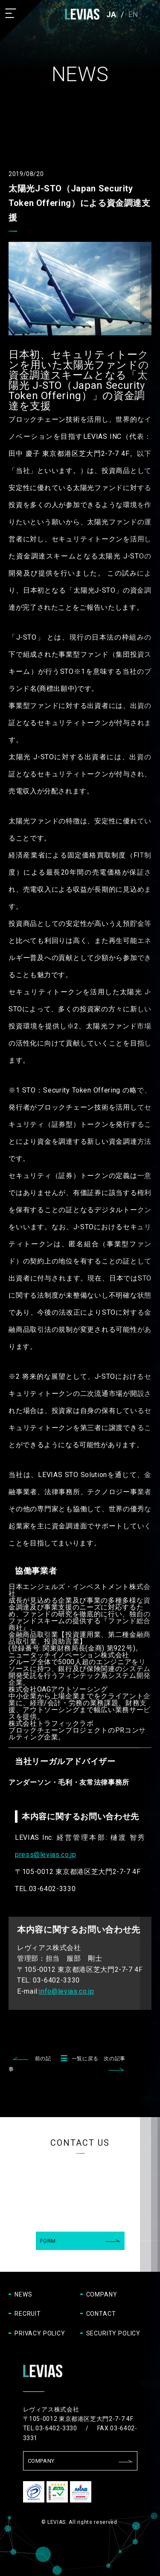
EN (133, 14)
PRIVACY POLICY (40, 2333)
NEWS (23, 2294)
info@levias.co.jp (66, 1991)
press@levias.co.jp (45, 1854)
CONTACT (101, 2313)
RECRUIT (28, 2313)
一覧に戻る (77, 2059)
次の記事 (114, 2059)
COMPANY (101, 2294)
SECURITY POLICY (113, 2333)
